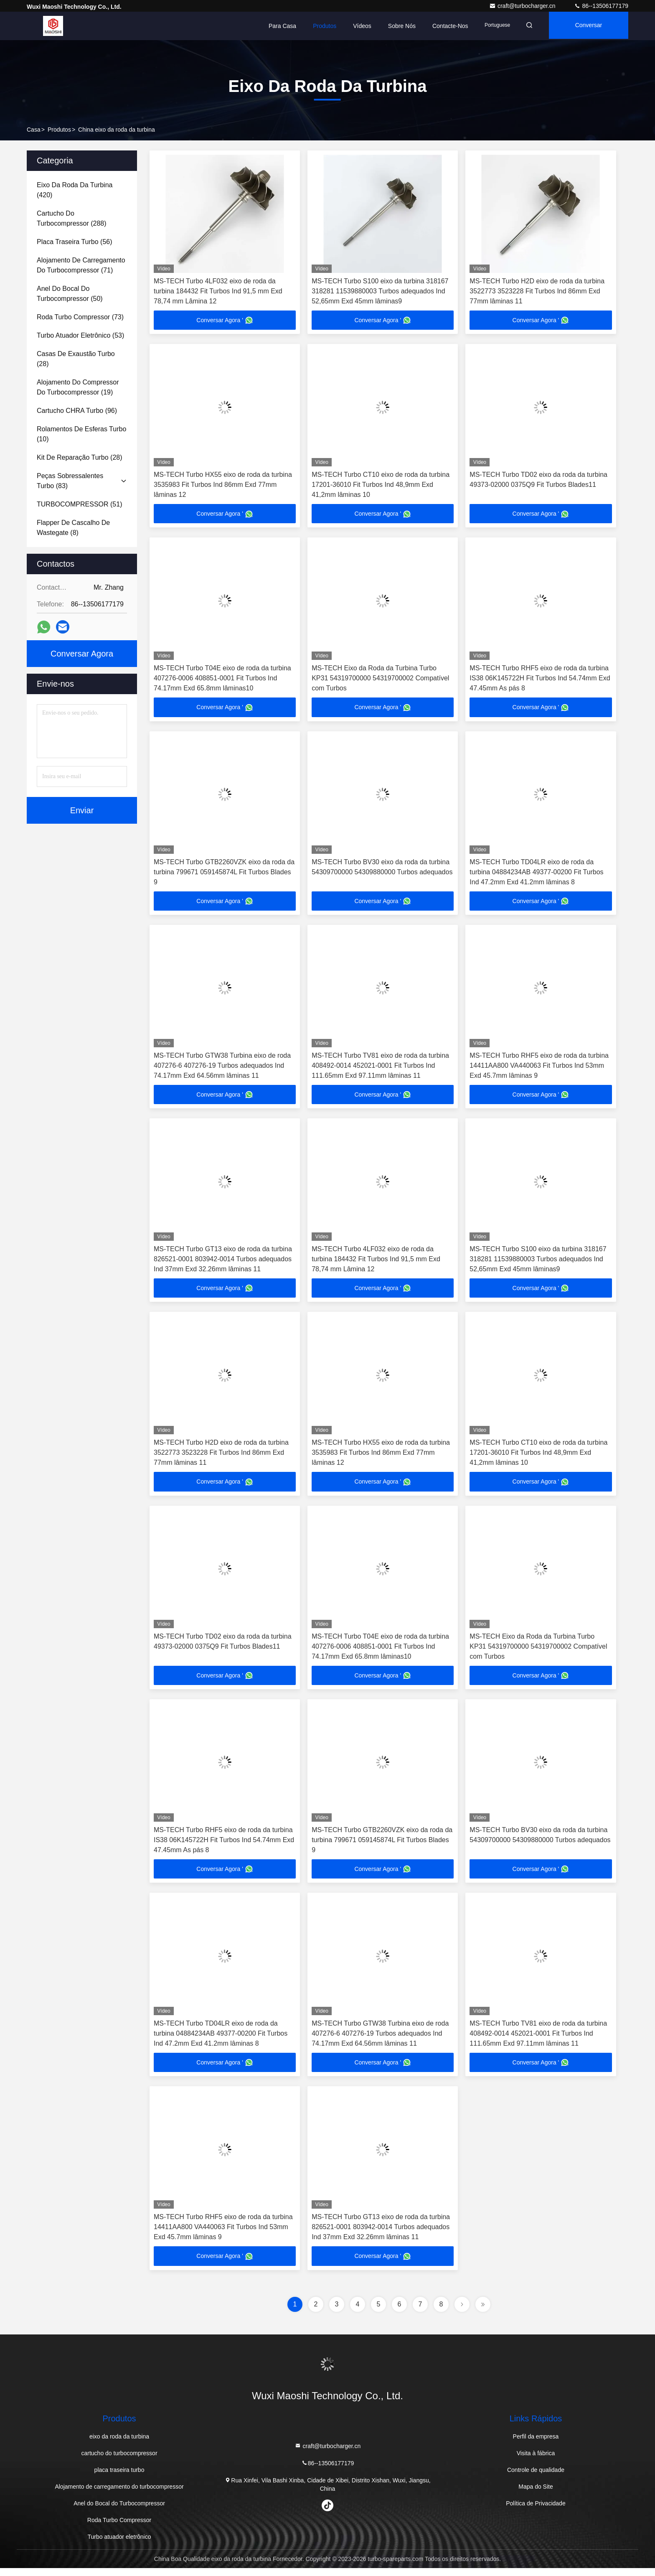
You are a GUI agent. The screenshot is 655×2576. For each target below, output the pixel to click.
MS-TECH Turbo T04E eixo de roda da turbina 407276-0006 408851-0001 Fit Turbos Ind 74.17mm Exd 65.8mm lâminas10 (222, 679)
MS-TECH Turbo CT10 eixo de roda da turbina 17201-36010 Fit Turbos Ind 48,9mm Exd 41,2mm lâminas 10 (380, 485)
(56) (74, 241)
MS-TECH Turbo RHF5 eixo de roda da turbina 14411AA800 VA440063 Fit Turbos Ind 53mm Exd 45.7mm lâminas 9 (539, 1068)
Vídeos (362, 26)
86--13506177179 (601, 6)
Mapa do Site (535, 2494)
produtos (59, 129)
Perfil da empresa (536, 2444)
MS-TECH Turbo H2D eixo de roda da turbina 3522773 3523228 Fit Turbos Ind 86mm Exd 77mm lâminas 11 (537, 291)
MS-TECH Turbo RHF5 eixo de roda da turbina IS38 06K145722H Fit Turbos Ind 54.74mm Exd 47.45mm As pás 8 (540, 679)
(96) (77, 410)
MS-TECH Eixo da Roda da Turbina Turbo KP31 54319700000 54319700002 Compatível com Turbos (380, 679)
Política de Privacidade (535, 2511)
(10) (81, 434)
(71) (81, 265)
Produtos (324, 26)
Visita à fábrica (536, 2461)
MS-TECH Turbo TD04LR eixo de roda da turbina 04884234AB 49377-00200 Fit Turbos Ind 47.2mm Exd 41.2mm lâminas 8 (536, 874)
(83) (70, 480)
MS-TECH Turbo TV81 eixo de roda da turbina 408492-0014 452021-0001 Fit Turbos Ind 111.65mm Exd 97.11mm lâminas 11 (380, 1068)
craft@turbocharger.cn (523, 6)
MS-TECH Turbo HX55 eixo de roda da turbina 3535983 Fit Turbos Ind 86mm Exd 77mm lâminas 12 (223, 485)
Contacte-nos (450, 26)
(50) (70, 293)
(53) (80, 335)
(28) (76, 358)
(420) (74, 190)
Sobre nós (402, 26)
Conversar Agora (590, 31)
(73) (80, 317)
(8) (73, 527)
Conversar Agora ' (224, 320)
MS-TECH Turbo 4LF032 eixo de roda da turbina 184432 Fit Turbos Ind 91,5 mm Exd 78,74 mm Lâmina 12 (218, 291)
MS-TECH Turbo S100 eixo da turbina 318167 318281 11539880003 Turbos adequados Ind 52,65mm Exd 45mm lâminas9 (380, 291)
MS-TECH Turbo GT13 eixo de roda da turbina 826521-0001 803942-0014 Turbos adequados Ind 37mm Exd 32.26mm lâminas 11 (223, 1262)
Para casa (282, 26)
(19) (78, 387)
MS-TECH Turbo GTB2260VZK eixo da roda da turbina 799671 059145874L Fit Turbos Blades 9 (224, 874)
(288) (72, 218)
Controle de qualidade (535, 2477)
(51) (79, 504)
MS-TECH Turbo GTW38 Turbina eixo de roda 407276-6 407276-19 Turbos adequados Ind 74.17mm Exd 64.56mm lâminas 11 (222, 1068)
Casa (34, 129)
